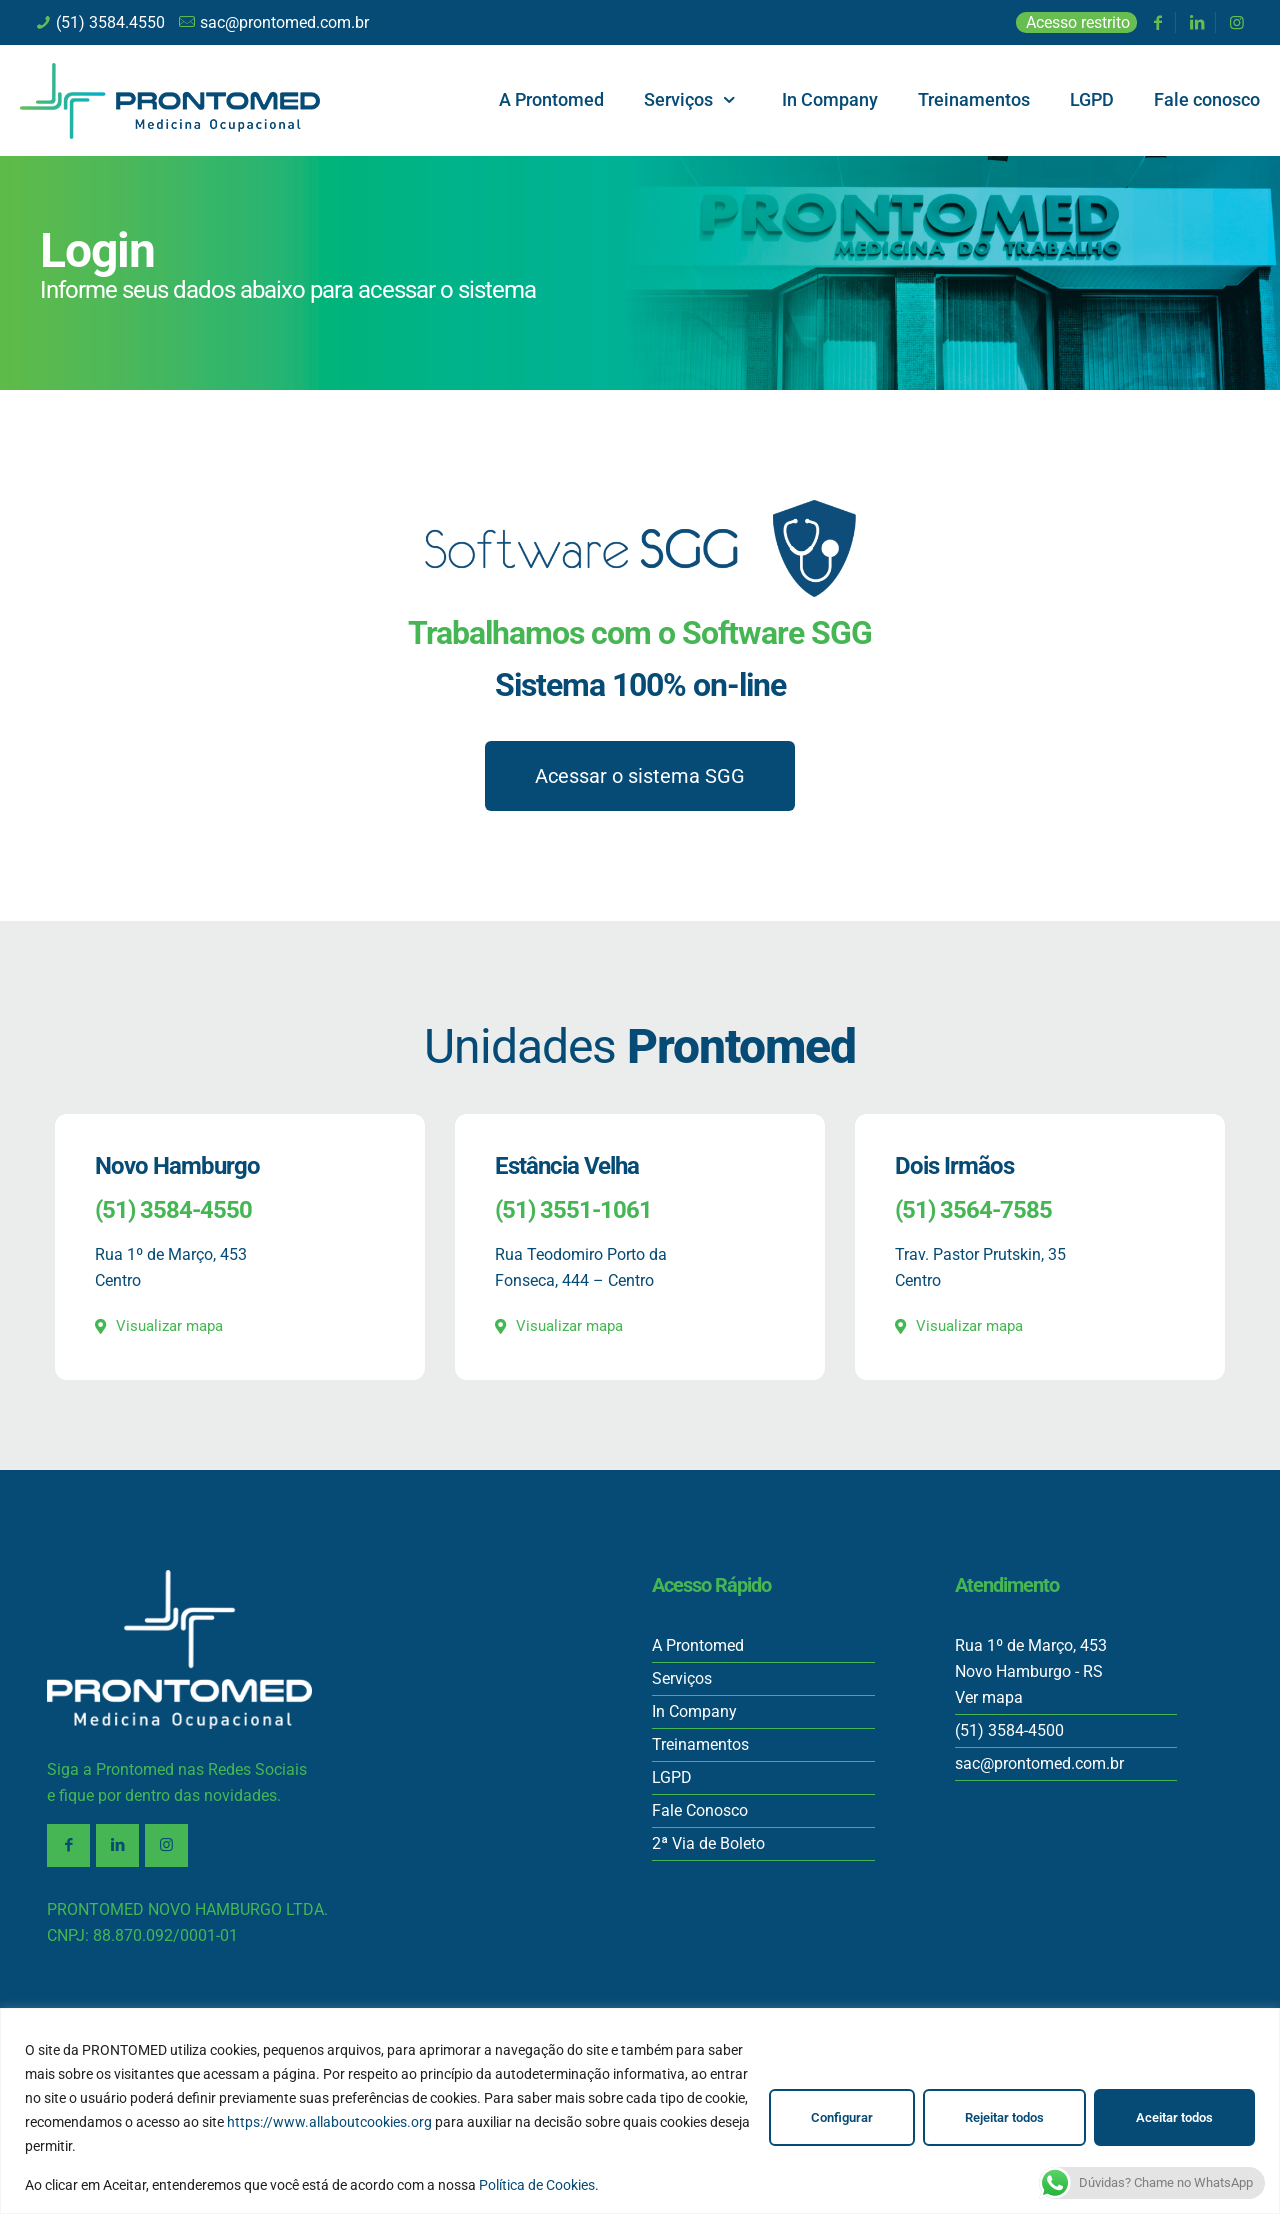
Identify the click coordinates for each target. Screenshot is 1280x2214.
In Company (694, 1711)
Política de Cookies (537, 2185)
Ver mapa (989, 1697)
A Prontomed (698, 1645)
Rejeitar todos (1004, 2117)
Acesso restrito (1078, 22)
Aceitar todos (1174, 2117)
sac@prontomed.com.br (284, 22)
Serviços (682, 1678)
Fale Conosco (700, 1810)
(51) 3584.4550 (110, 22)
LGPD (672, 1777)
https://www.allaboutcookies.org (329, 2122)
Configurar (842, 2117)
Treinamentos (700, 1744)
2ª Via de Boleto (708, 1843)
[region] (640, 2111)
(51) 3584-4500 (1009, 1730)
